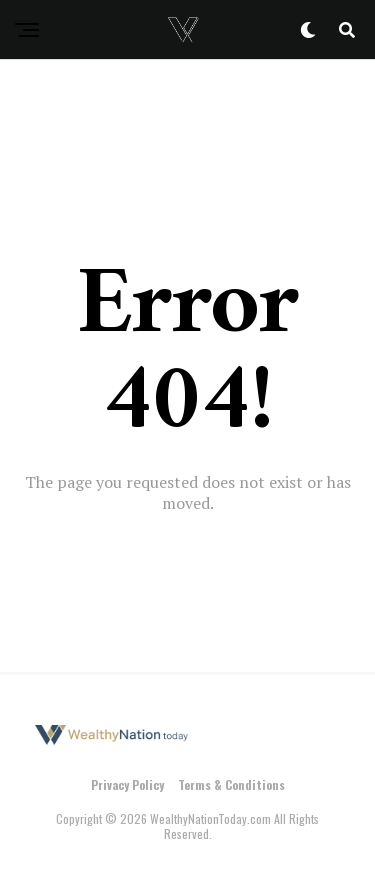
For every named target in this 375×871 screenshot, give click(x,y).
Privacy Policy (127, 784)
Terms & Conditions (231, 784)
